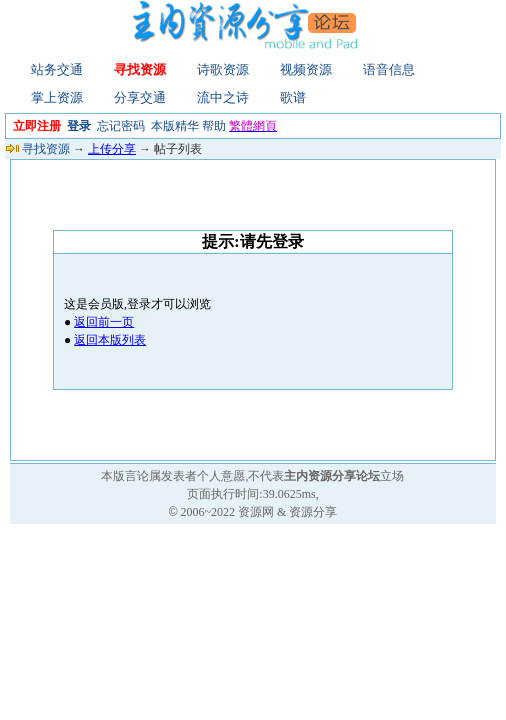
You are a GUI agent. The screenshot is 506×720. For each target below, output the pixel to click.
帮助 (214, 126)
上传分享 (112, 149)
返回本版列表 (110, 340)
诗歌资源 (223, 69)
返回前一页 (104, 322)
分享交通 (140, 97)
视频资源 (306, 69)
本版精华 (175, 126)
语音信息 (389, 69)
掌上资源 (57, 97)
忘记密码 (121, 126)
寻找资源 (140, 69)
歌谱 (293, 97)
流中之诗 (223, 97)
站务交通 (57, 69)
